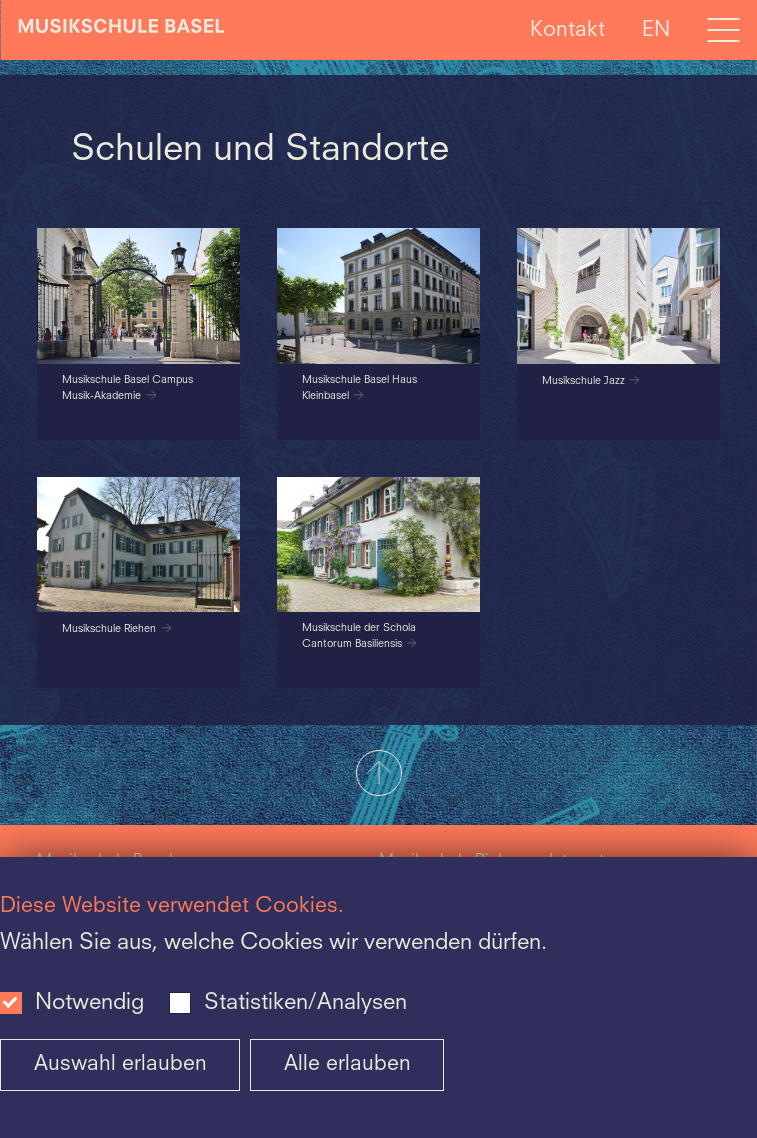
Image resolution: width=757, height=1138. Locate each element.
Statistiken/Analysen (305, 1003)
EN (656, 29)
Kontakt (567, 29)
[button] (378, 775)
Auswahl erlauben (120, 1064)
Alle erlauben (347, 1064)
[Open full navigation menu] (723, 30)
